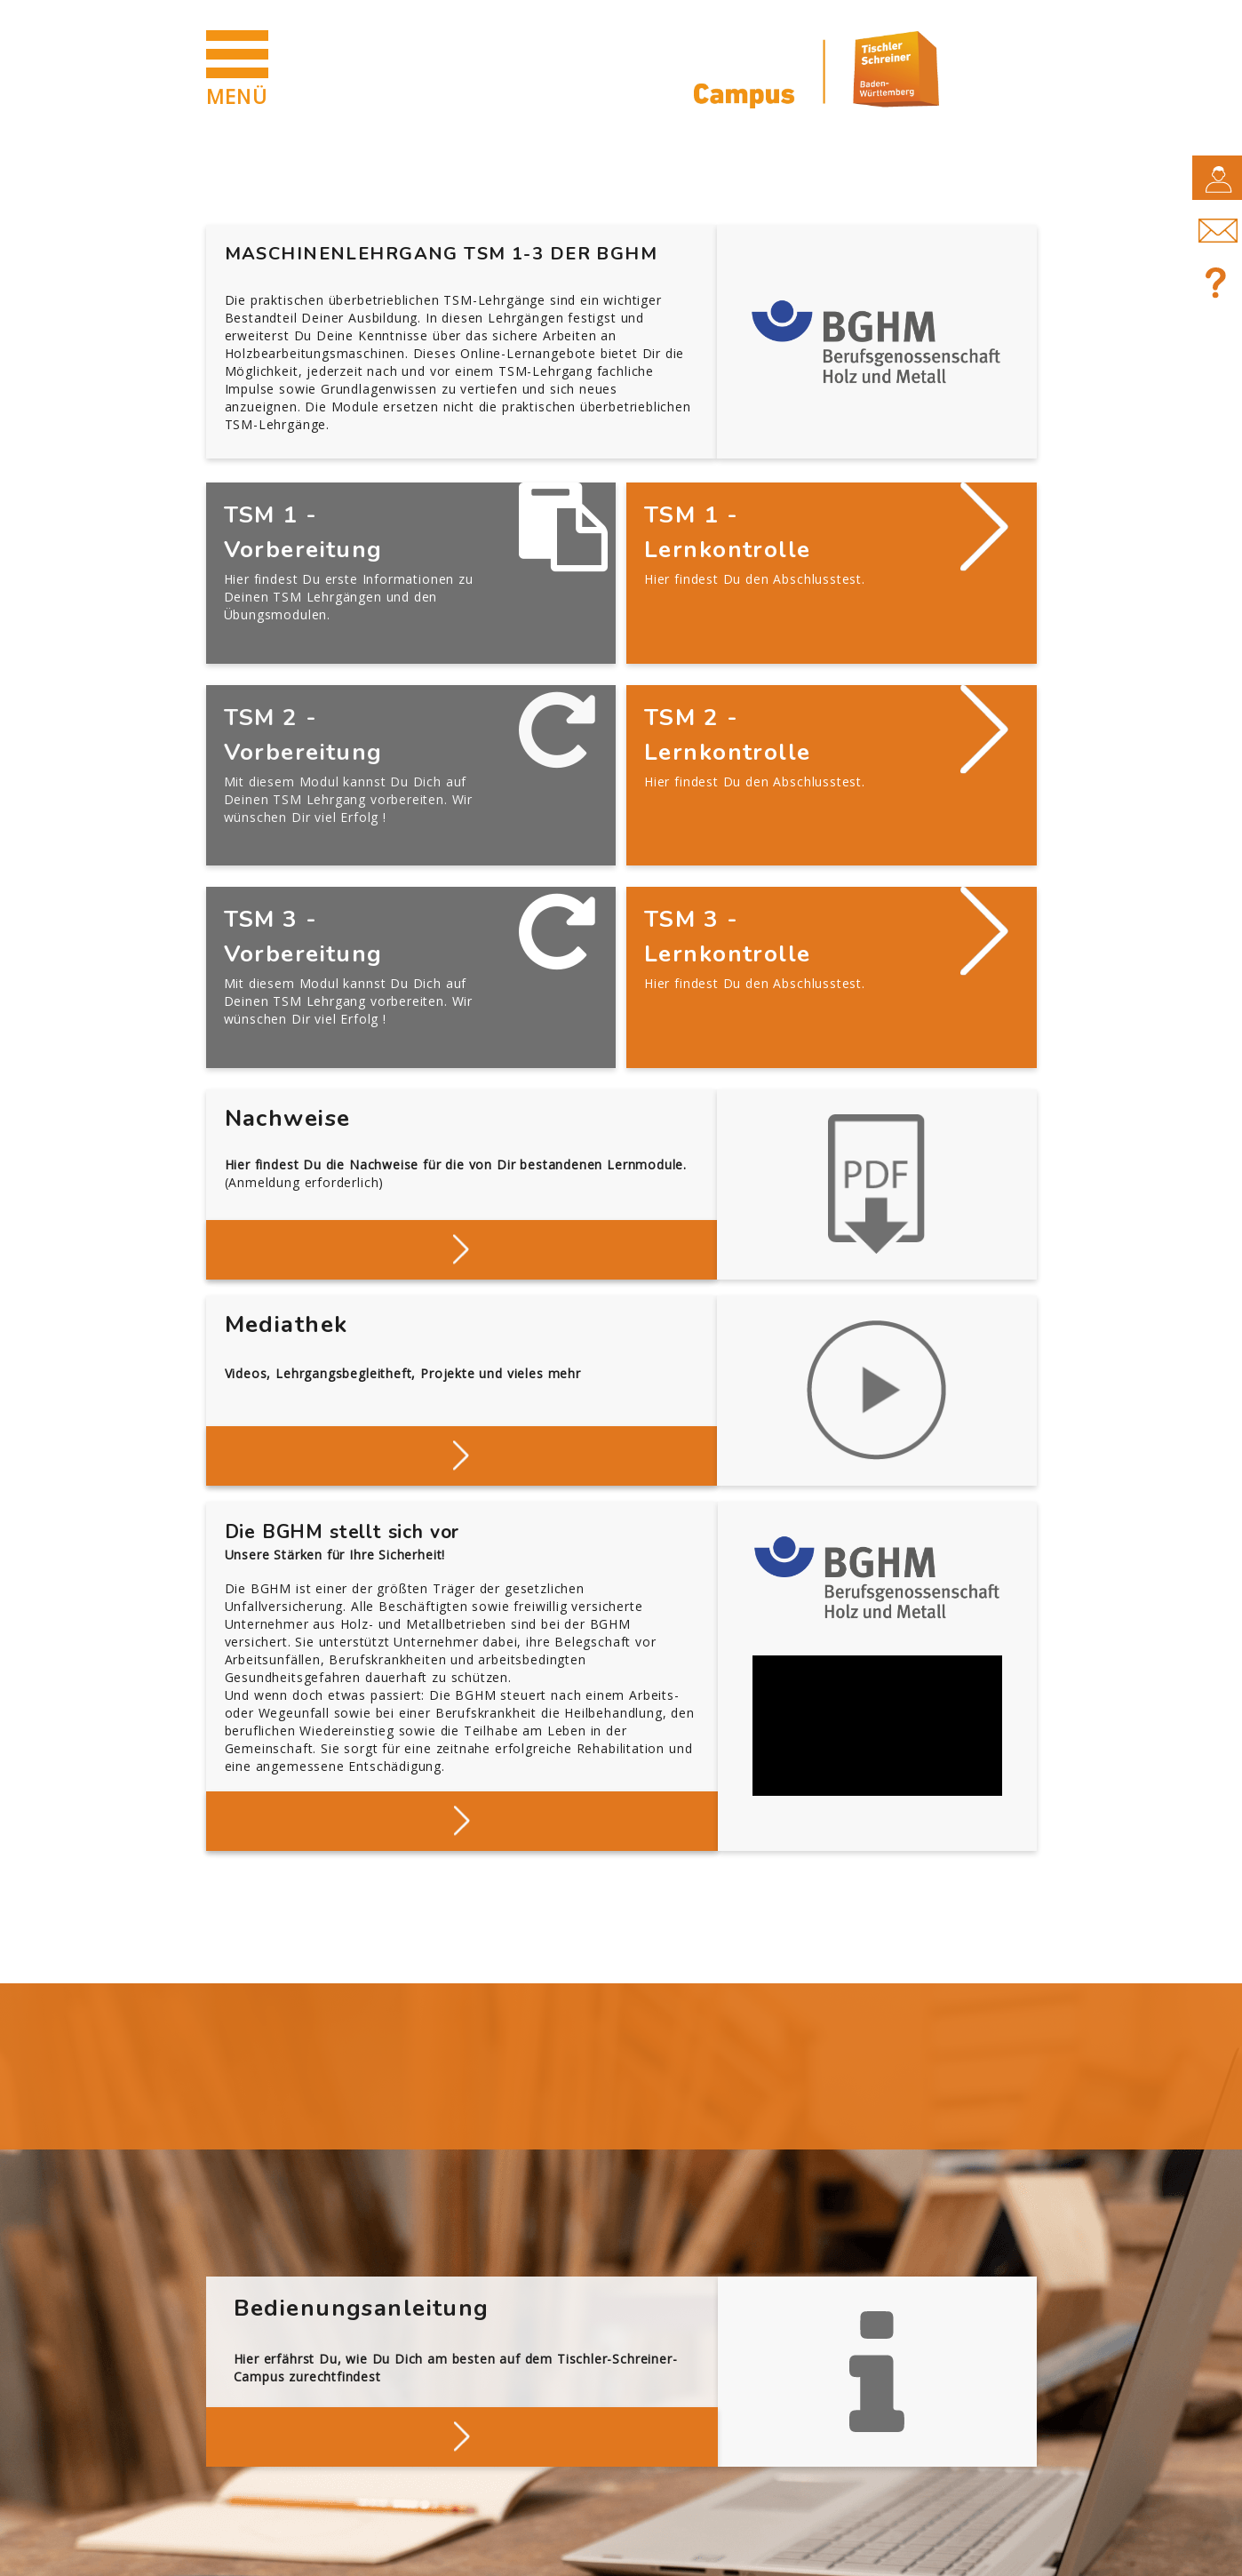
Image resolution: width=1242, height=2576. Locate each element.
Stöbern (461, 1350)
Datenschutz (363, 2551)
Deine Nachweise (461, 1144)
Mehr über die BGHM (461, 1715)
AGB (464, 2551)
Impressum (241, 2551)
